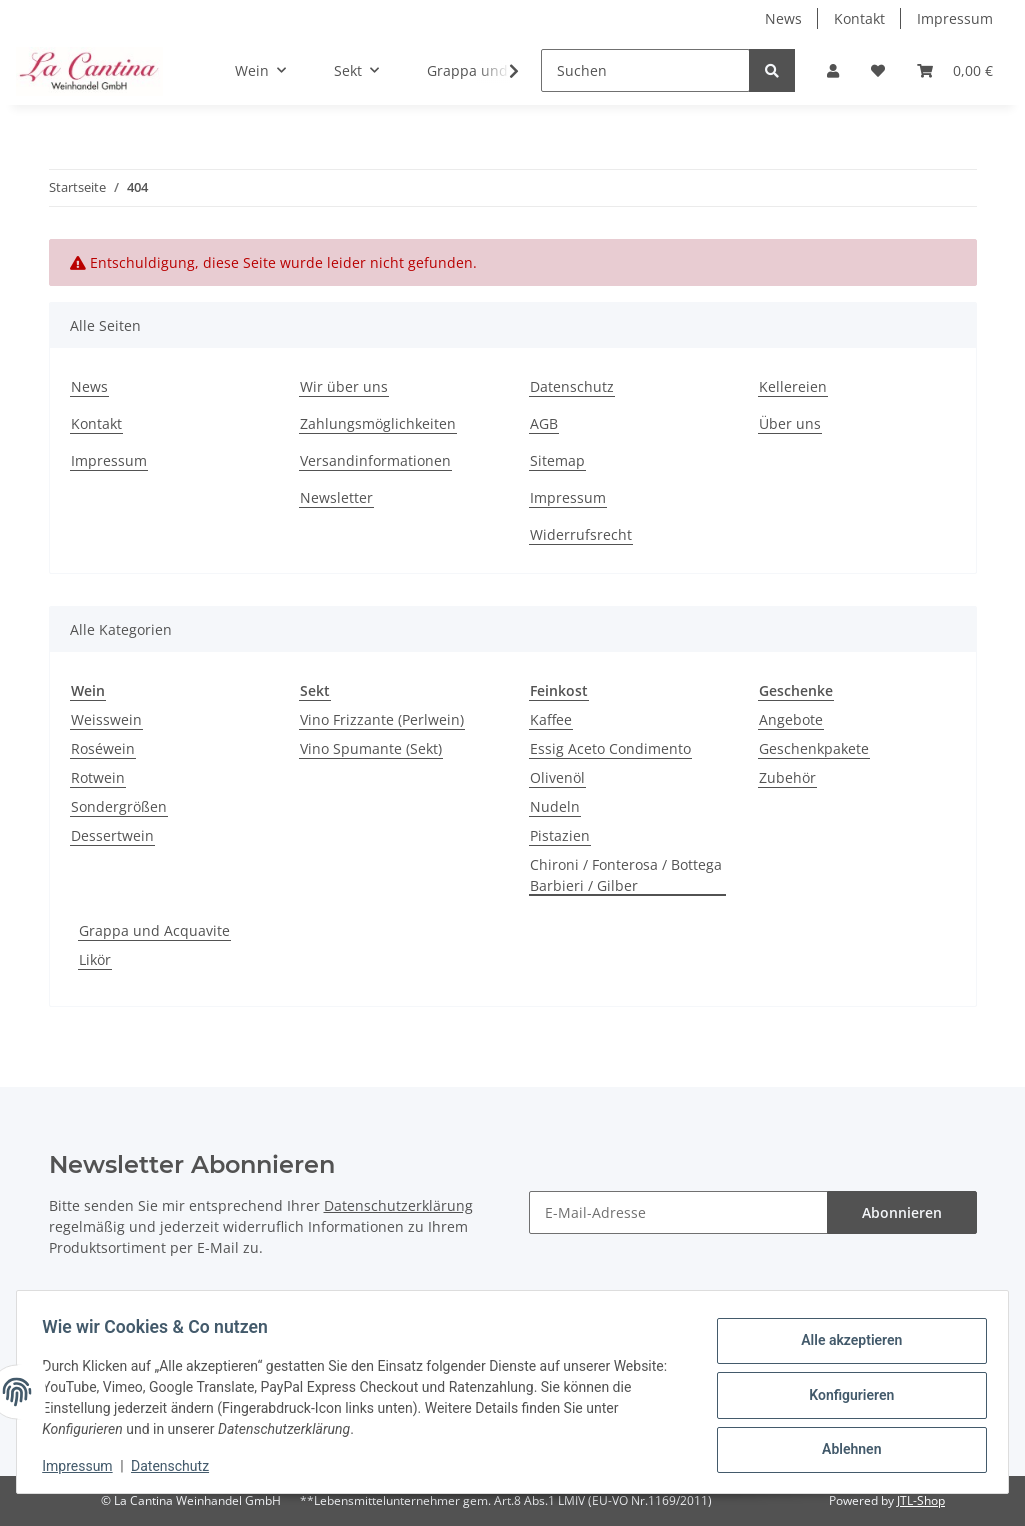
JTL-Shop (921, 1500)
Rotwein (98, 777)
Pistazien (560, 835)
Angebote (791, 719)
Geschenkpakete (814, 748)
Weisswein (106, 719)
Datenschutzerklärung (398, 1205)
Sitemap (557, 460)
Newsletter (336, 497)
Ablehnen (844, 1447)
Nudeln (555, 806)
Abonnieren (902, 1212)
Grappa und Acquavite (154, 930)
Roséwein (103, 748)
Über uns (790, 423)
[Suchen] (645, 70)
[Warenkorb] (955, 70)
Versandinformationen (375, 460)
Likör (95, 959)
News (783, 18)
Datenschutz (572, 386)
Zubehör (787, 777)
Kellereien (793, 386)
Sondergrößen (119, 806)
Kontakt (859, 18)
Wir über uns (344, 386)
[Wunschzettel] (878, 70)
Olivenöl (557, 777)
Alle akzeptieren (844, 1343)
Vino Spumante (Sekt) (371, 748)
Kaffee (551, 719)
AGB (544, 423)
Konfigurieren (844, 1395)
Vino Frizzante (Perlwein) (382, 719)
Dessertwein (112, 835)
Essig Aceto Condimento (610, 748)
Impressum (955, 18)
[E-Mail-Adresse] (678, 1212)
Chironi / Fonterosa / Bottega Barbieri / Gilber (626, 875)
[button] (833, 70)
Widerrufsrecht (581, 534)
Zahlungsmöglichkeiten (378, 423)
